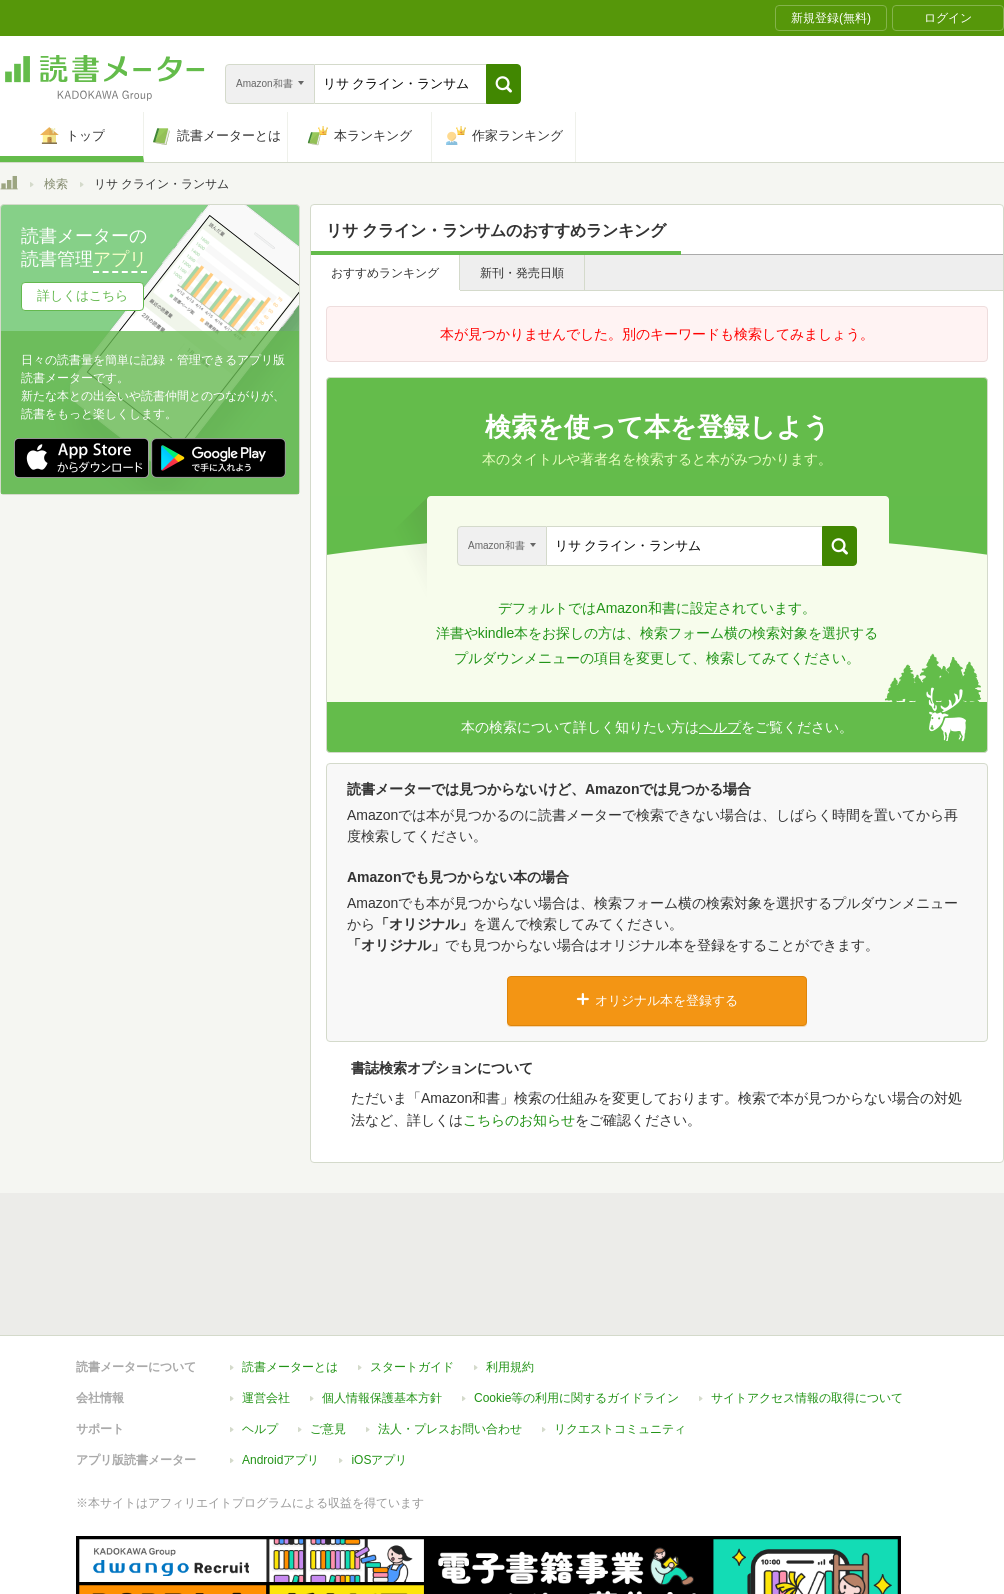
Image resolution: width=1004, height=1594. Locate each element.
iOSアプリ (379, 1368)
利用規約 (510, 1275)
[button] (503, 84)
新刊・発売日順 (522, 273)
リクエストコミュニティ (620, 1337)
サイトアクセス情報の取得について (807, 1306)
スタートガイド (412, 1275)
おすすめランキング (385, 273)
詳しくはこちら (82, 295)
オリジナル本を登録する (657, 1000)
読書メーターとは (290, 1275)
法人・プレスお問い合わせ (450, 1337)
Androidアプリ (280, 1368)
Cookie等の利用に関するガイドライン (576, 1306)
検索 (56, 184)
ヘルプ (720, 727)
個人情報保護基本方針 (382, 1306)
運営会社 (266, 1306)
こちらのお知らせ (519, 1120)
